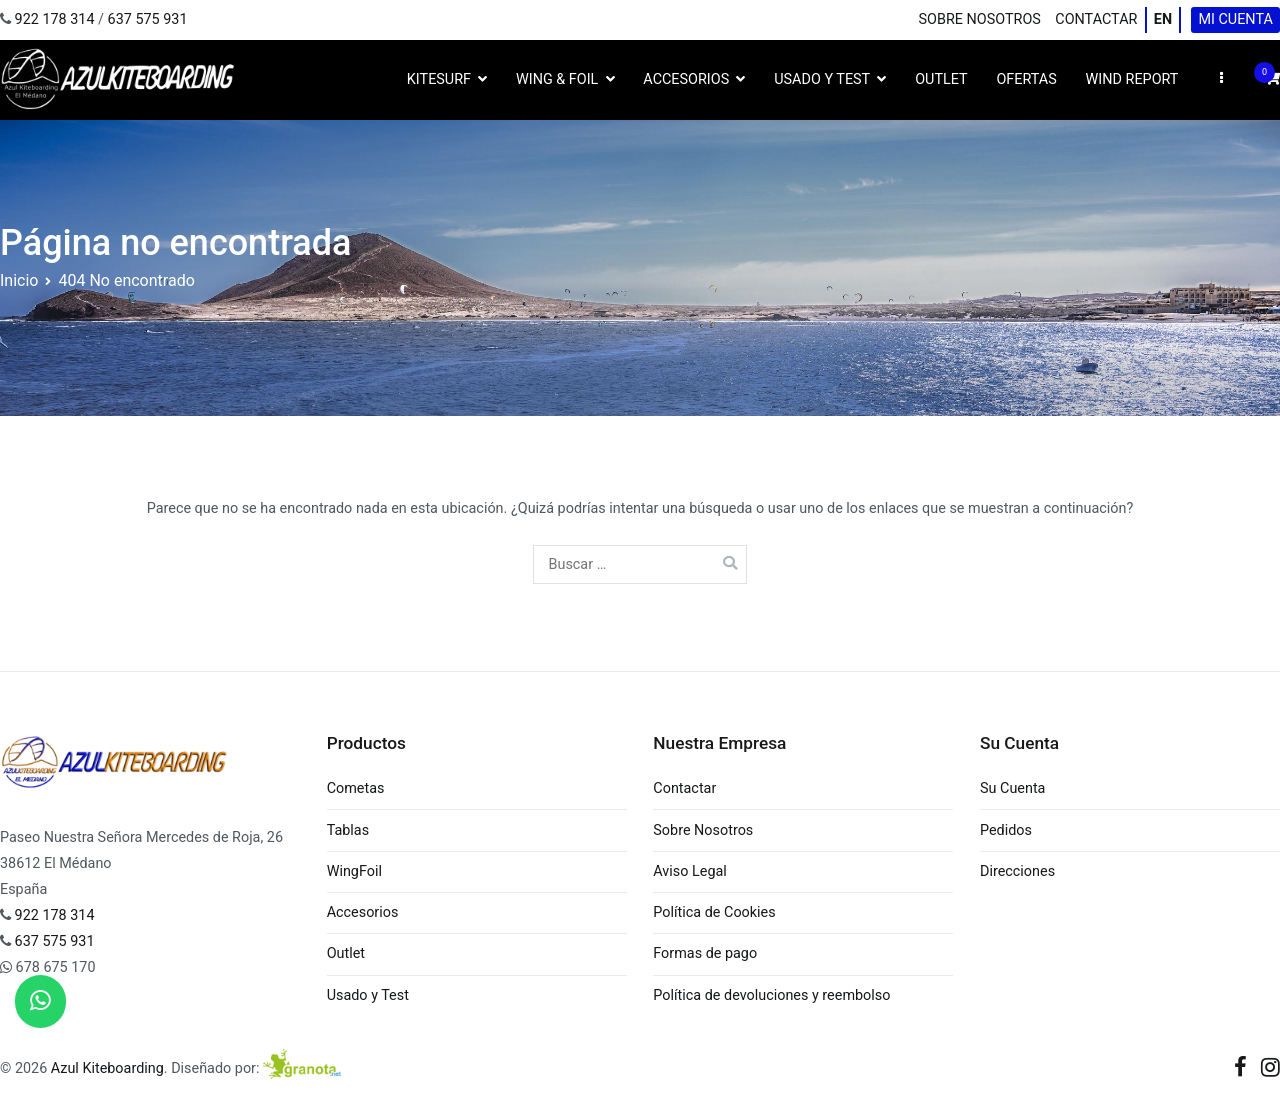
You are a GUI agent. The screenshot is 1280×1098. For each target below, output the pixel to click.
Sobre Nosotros (980, 19)
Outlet (941, 79)
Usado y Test (822, 79)
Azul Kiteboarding (107, 1068)
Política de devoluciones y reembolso (771, 995)
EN (1163, 19)
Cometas (356, 788)
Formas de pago (705, 953)
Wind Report (1132, 79)
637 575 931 (148, 19)
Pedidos (1006, 830)
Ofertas (1026, 79)
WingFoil (354, 871)
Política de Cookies (714, 912)
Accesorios (686, 79)
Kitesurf (439, 79)
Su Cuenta (1012, 788)
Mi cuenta (1235, 19)
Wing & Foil (557, 79)
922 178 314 (55, 19)
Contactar (1096, 19)
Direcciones (1017, 871)
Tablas (348, 830)
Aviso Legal (690, 871)
